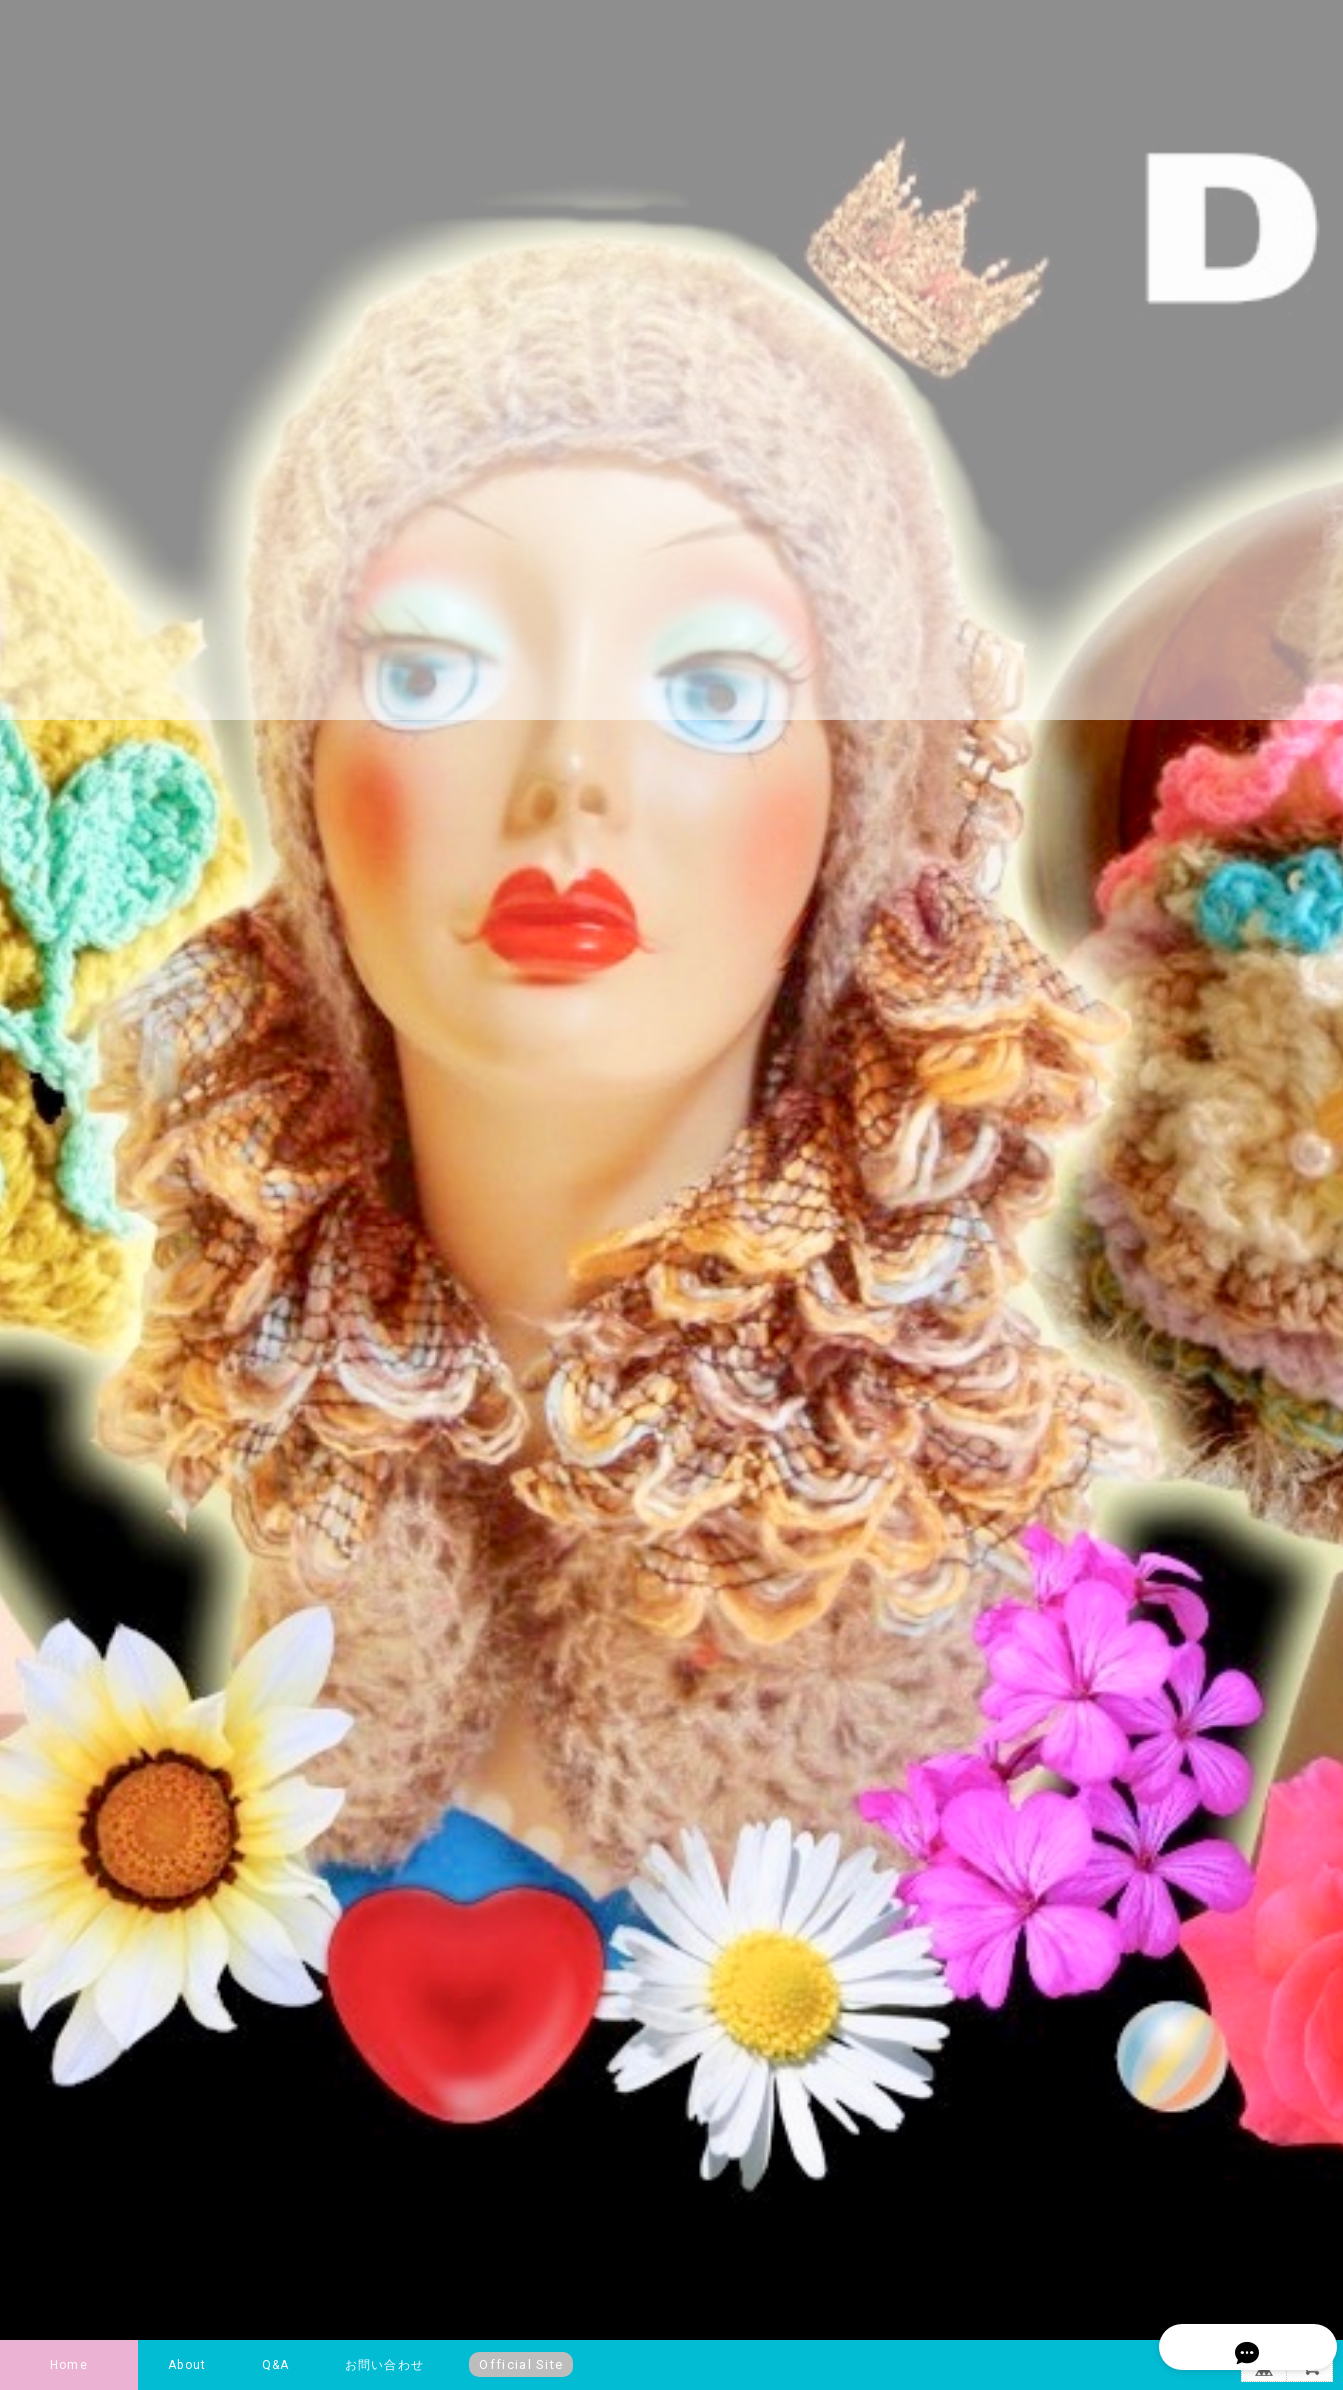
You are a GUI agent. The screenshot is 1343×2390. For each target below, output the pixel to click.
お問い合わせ (384, 2365)
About (187, 2365)
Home (69, 2365)
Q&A (276, 2365)
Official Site (521, 2364)
